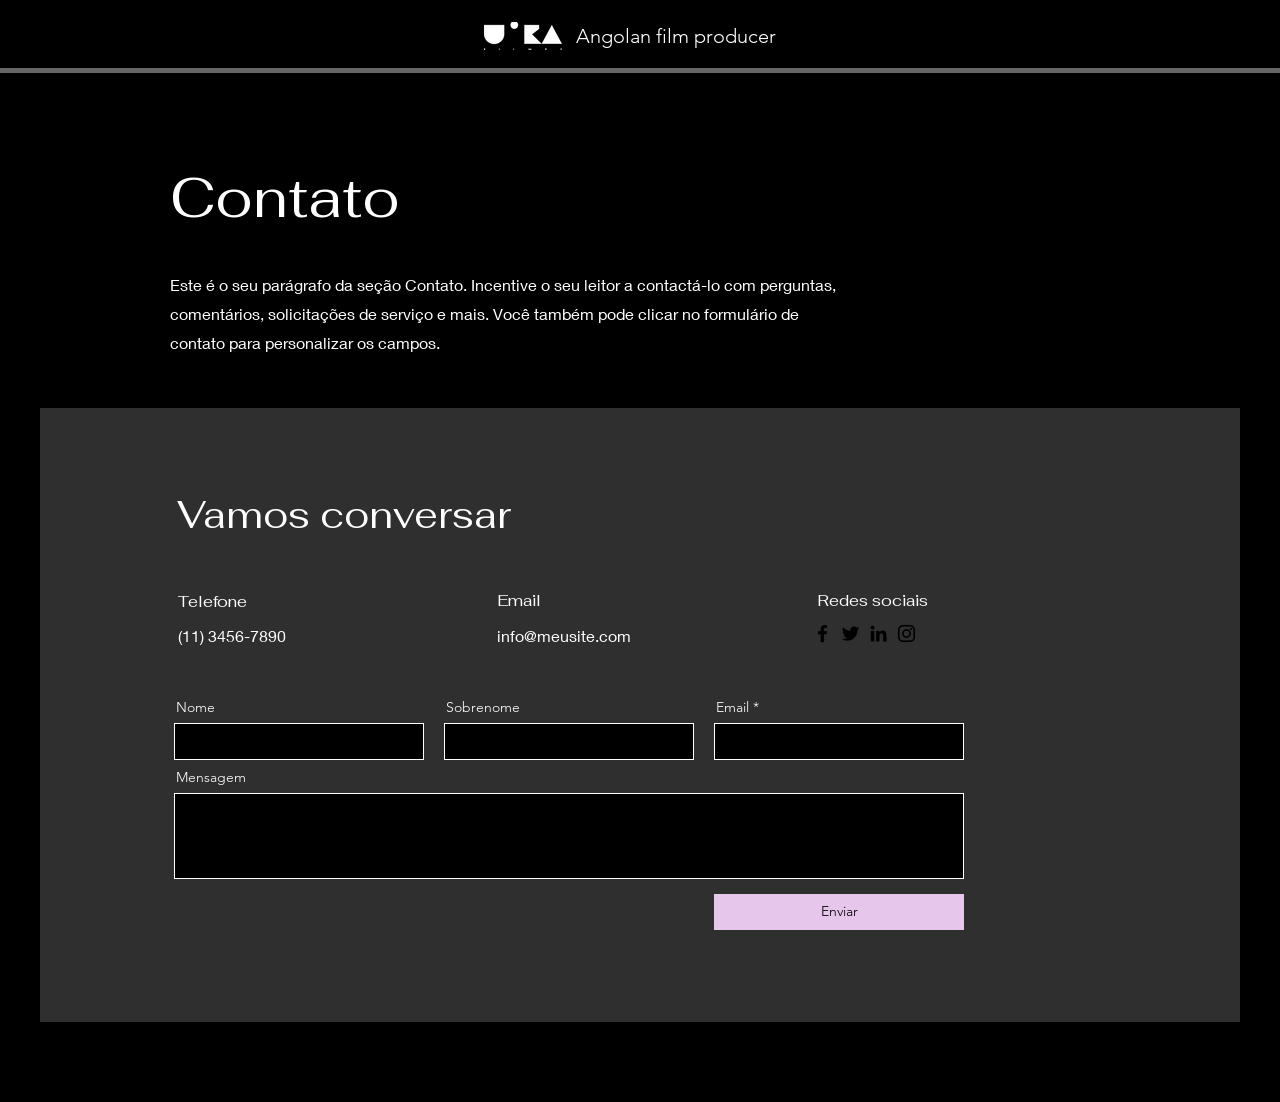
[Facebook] (822, 633)
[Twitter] (850, 633)
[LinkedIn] (878, 633)
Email (732, 707)
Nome (195, 707)
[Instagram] (906, 633)
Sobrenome (483, 707)
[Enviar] (839, 912)
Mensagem (211, 777)
